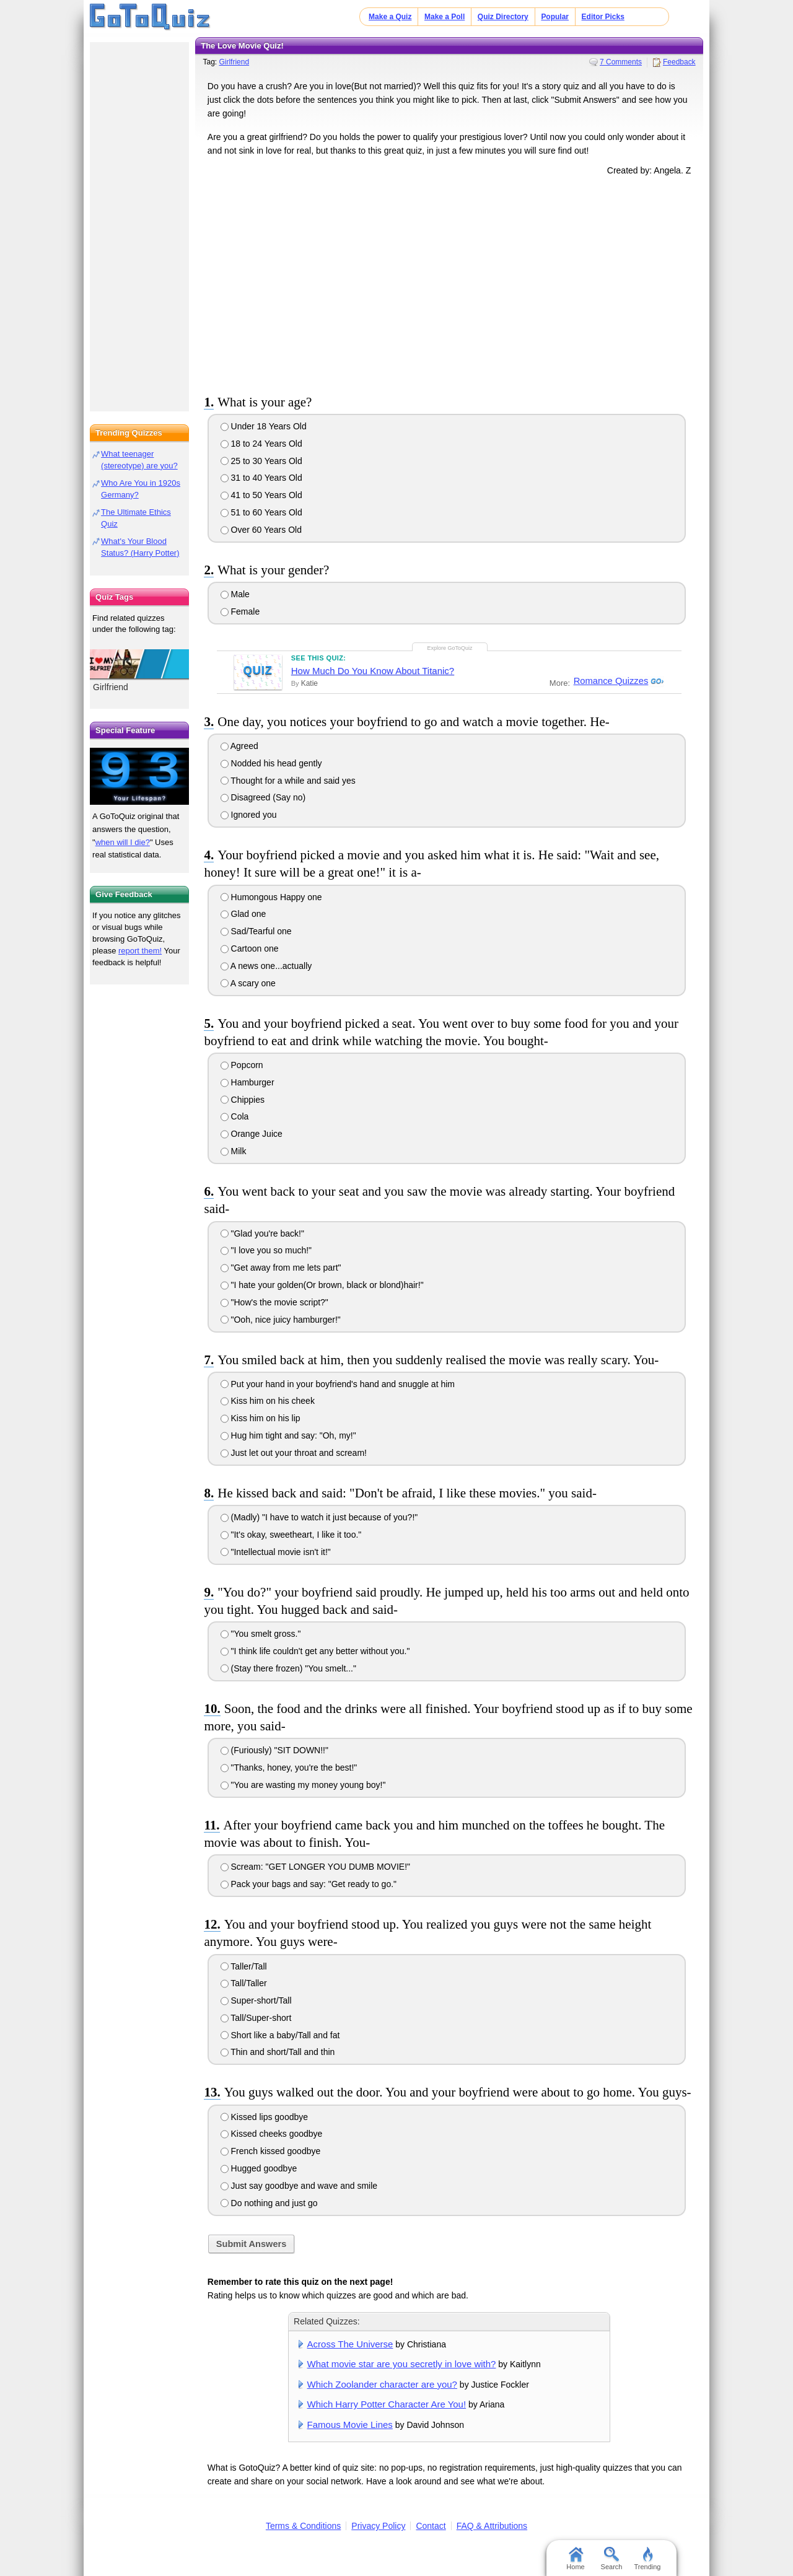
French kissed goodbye (271, 2151)
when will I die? (122, 842)
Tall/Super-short (256, 2018)
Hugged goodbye (259, 2168)
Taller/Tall (244, 1966)
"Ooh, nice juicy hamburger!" (281, 1320)
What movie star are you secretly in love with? (401, 2364)
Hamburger (247, 1082)
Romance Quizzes (609, 681)
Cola (235, 1116)
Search (612, 2558)
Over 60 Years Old (261, 530)
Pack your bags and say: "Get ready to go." (308, 1884)
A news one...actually (266, 966)
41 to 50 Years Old (261, 495)
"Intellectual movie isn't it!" (276, 1552)
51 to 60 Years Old (261, 512)
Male (235, 594)
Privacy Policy (378, 2526)
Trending (647, 2558)
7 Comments (621, 62)
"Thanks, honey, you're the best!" (289, 1767)
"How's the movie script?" (274, 1302)
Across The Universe (350, 2344)
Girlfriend (234, 62)
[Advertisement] (449, 283)
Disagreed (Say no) (263, 797)
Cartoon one (250, 948)
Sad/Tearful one (256, 931)
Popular (555, 16)
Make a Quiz (390, 16)
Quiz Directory (503, 16)
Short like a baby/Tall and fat (280, 2035)
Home (575, 2558)
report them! (140, 950)
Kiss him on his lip (260, 1418)
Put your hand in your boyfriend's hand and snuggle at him (338, 1384)
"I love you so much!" (266, 1250)
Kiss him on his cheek (268, 1401)
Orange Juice (252, 1134)
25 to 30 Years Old (261, 461)
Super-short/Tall (256, 2000)
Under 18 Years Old (264, 426)
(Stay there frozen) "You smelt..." (288, 1668)
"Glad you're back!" (262, 1233)
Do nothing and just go (269, 2203)
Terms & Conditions (303, 2526)
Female (240, 611)
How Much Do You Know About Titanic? (373, 670)
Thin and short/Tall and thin (278, 2052)
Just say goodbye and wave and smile (299, 2186)
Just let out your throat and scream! (294, 1453)
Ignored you (249, 815)
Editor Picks (603, 16)
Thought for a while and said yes (288, 781)
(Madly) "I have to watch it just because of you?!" (319, 1517)
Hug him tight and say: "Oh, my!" (288, 1435)
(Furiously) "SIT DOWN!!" (274, 1750)
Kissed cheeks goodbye (272, 2134)
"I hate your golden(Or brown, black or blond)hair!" (322, 1285)
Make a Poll (444, 16)
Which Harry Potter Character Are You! (387, 2404)
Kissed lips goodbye (264, 2117)
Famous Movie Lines (350, 2424)
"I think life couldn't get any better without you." (315, 1651)
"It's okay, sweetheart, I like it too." (291, 1535)
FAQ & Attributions (492, 2526)
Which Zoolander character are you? (382, 2384)
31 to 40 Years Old (261, 478)
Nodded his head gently (271, 763)
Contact (430, 2526)
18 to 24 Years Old (261, 444)
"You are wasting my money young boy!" (303, 1785)
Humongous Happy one (271, 897)
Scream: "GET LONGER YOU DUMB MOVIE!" (315, 1867)
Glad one (243, 914)
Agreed (239, 746)
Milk (234, 1151)
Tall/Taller (244, 1983)
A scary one (248, 983)
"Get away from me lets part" (281, 1268)
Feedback (679, 62)
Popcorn (242, 1065)
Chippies (243, 1100)
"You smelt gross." (261, 1634)
